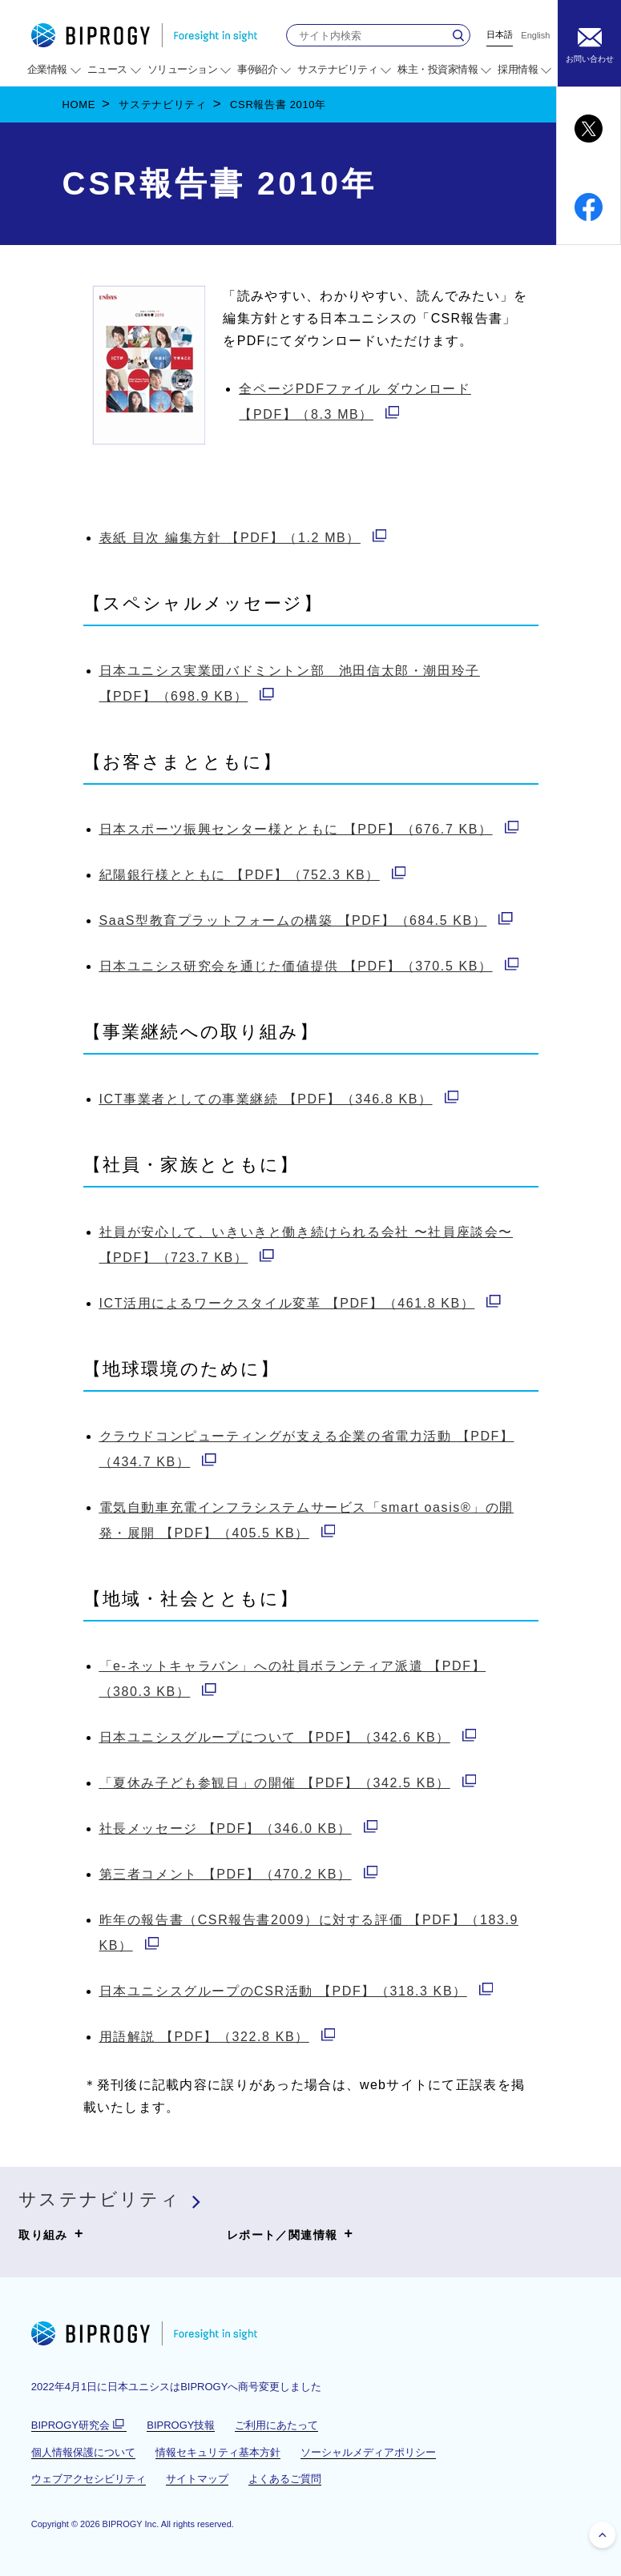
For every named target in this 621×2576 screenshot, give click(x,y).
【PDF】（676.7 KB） (309, 829)
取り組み (51, 2234)
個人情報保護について (83, 2452)
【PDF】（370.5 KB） (309, 966)
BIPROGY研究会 (79, 2425)
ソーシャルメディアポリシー (368, 2452)
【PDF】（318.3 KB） (296, 1991)
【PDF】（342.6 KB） (288, 1737)
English (535, 35)
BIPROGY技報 (181, 2425)
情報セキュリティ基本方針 (217, 2452)
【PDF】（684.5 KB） (306, 920)
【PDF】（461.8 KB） (300, 1303)
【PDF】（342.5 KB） (288, 1783)
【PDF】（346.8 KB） (279, 1099)
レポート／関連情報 (290, 2234)
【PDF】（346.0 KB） (238, 1828)
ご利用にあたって (276, 2425)
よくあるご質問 (284, 2479)
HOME (79, 104)
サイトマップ (197, 2479)
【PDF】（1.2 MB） (243, 538)
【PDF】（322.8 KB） (217, 2037)
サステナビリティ (162, 104)
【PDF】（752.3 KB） (252, 875)
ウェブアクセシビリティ (88, 2479)
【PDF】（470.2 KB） (238, 1874)
